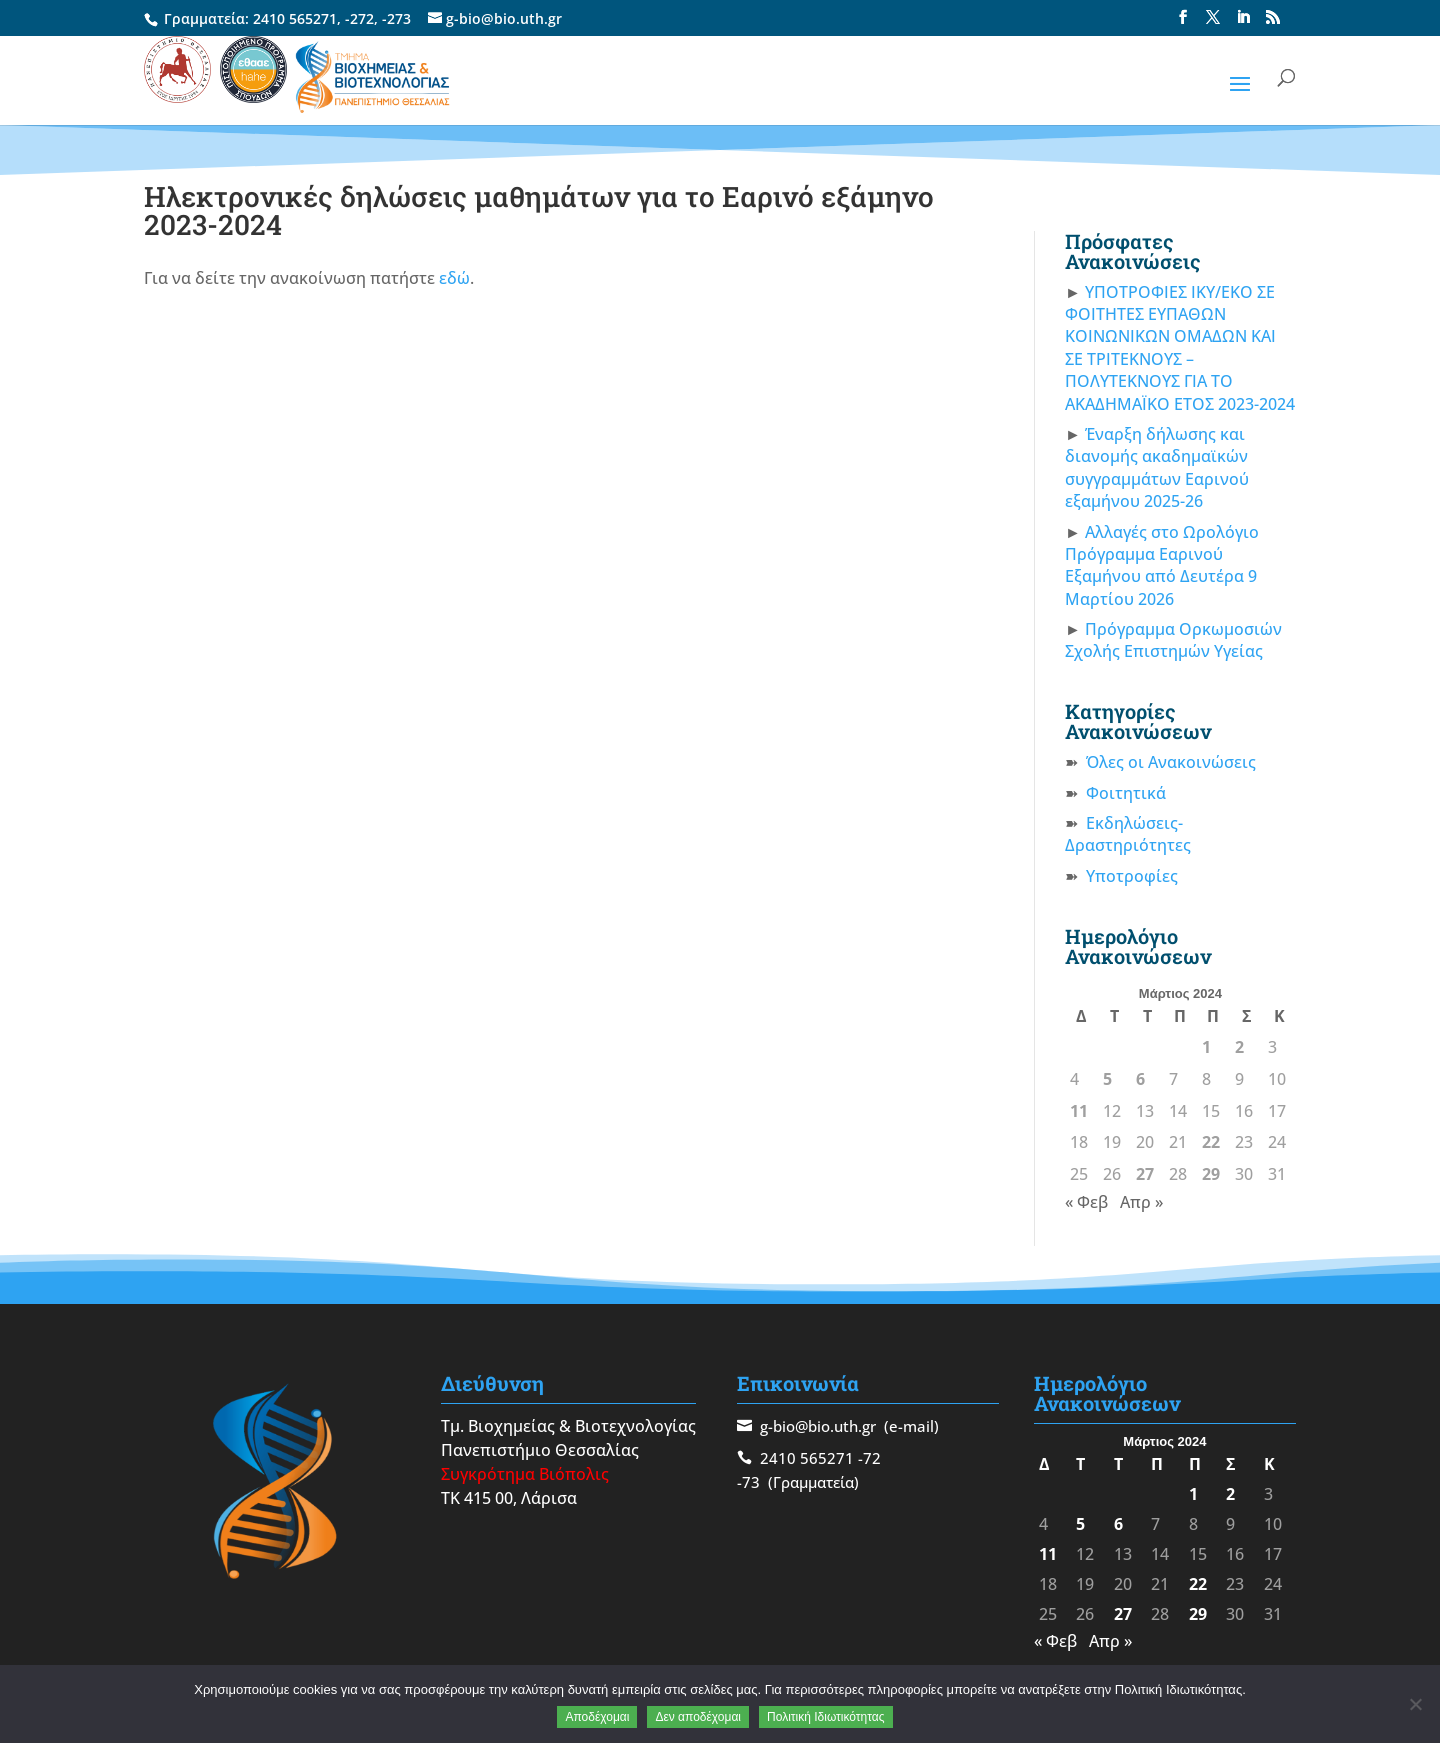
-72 (869, 1458)
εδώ (454, 278)
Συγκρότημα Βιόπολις (525, 1474)
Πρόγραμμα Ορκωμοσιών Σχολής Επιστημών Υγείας (1173, 640)
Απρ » (1141, 1202)
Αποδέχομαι (597, 1717)
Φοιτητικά (1126, 793)
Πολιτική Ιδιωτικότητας (826, 1717)
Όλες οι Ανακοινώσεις (1171, 762)
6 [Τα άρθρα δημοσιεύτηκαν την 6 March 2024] (1140, 1079)
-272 (359, 18)
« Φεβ (1086, 1202)
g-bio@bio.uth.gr (818, 1426)
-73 (748, 1482)
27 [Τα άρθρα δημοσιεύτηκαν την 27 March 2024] (1145, 1174)
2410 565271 (295, 18)
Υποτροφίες (1132, 876)
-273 (396, 18)
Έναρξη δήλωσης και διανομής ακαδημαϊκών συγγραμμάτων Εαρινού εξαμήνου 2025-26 (1157, 467)
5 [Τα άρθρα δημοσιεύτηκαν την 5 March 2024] (1107, 1079)
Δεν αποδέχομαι (698, 1717)
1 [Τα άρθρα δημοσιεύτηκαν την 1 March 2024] (1206, 1047)
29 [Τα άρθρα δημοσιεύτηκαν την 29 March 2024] (1211, 1174)
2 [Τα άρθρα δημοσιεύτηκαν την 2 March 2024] (1239, 1047)
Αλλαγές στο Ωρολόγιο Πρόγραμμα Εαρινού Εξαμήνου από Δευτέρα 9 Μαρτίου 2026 (1162, 565)
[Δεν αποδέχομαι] (1415, 1704)
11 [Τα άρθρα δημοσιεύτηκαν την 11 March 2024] (1079, 1111)
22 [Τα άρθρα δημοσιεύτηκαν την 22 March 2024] (1211, 1142)
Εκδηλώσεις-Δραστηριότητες (1128, 834)
